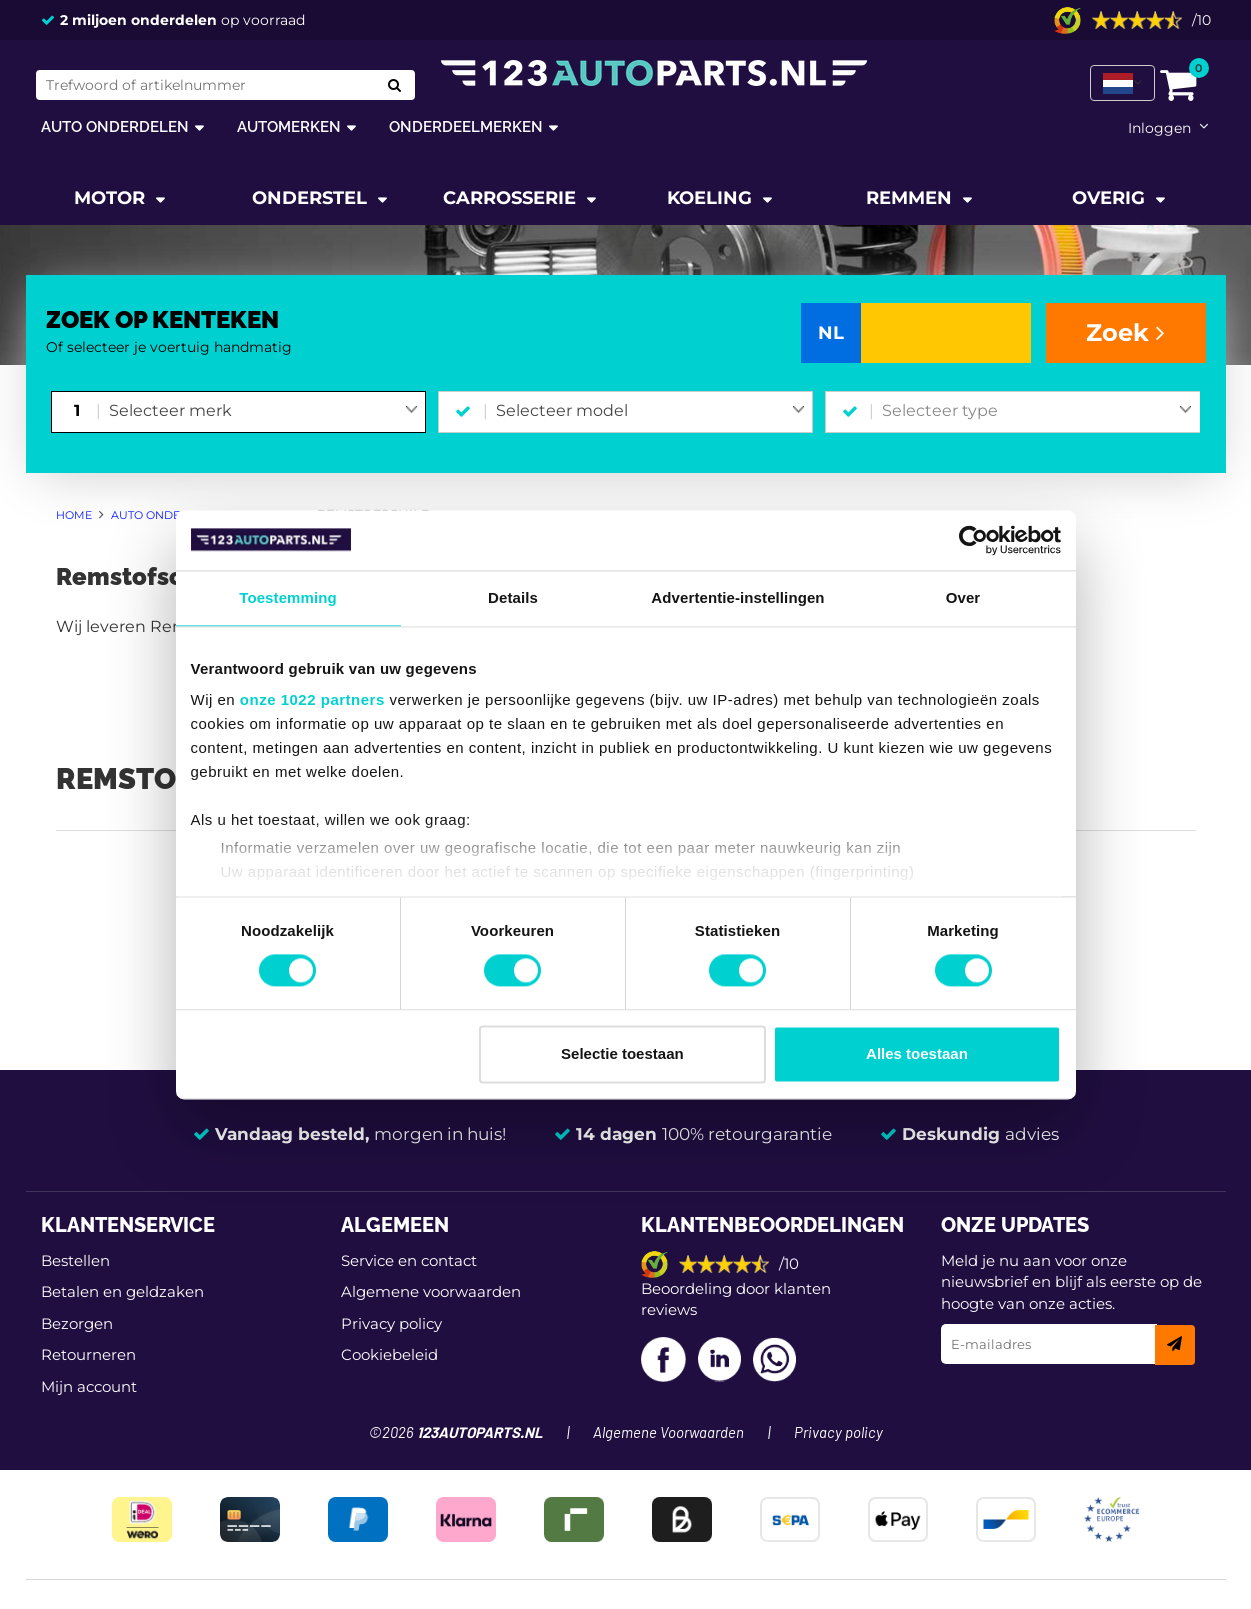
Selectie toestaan (622, 1053)
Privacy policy (391, 1323)
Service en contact (409, 1260)
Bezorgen (77, 1323)
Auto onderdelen (115, 126)
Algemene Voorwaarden (668, 1433)
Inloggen (1159, 128)
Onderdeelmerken (466, 126)
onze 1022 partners (312, 699)
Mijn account (89, 1386)
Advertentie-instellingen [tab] (737, 597)
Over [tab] (963, 597)
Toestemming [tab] (288, 597)
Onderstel (312, 198)
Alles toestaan (917, 1053)
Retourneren (88, 1354)
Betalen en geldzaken (122, 1291)
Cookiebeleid (389, 1354)
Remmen (911, 198)
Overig (1111, 198)
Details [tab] (513, 597)
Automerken (289, 126)
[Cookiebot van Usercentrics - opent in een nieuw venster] (973, 540)
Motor (112, 198)
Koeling (712, 198)
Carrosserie (512, 198)
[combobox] (263, 412)
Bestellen (75, 1260)
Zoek (1125, 332)
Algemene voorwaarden (431, 1291)
